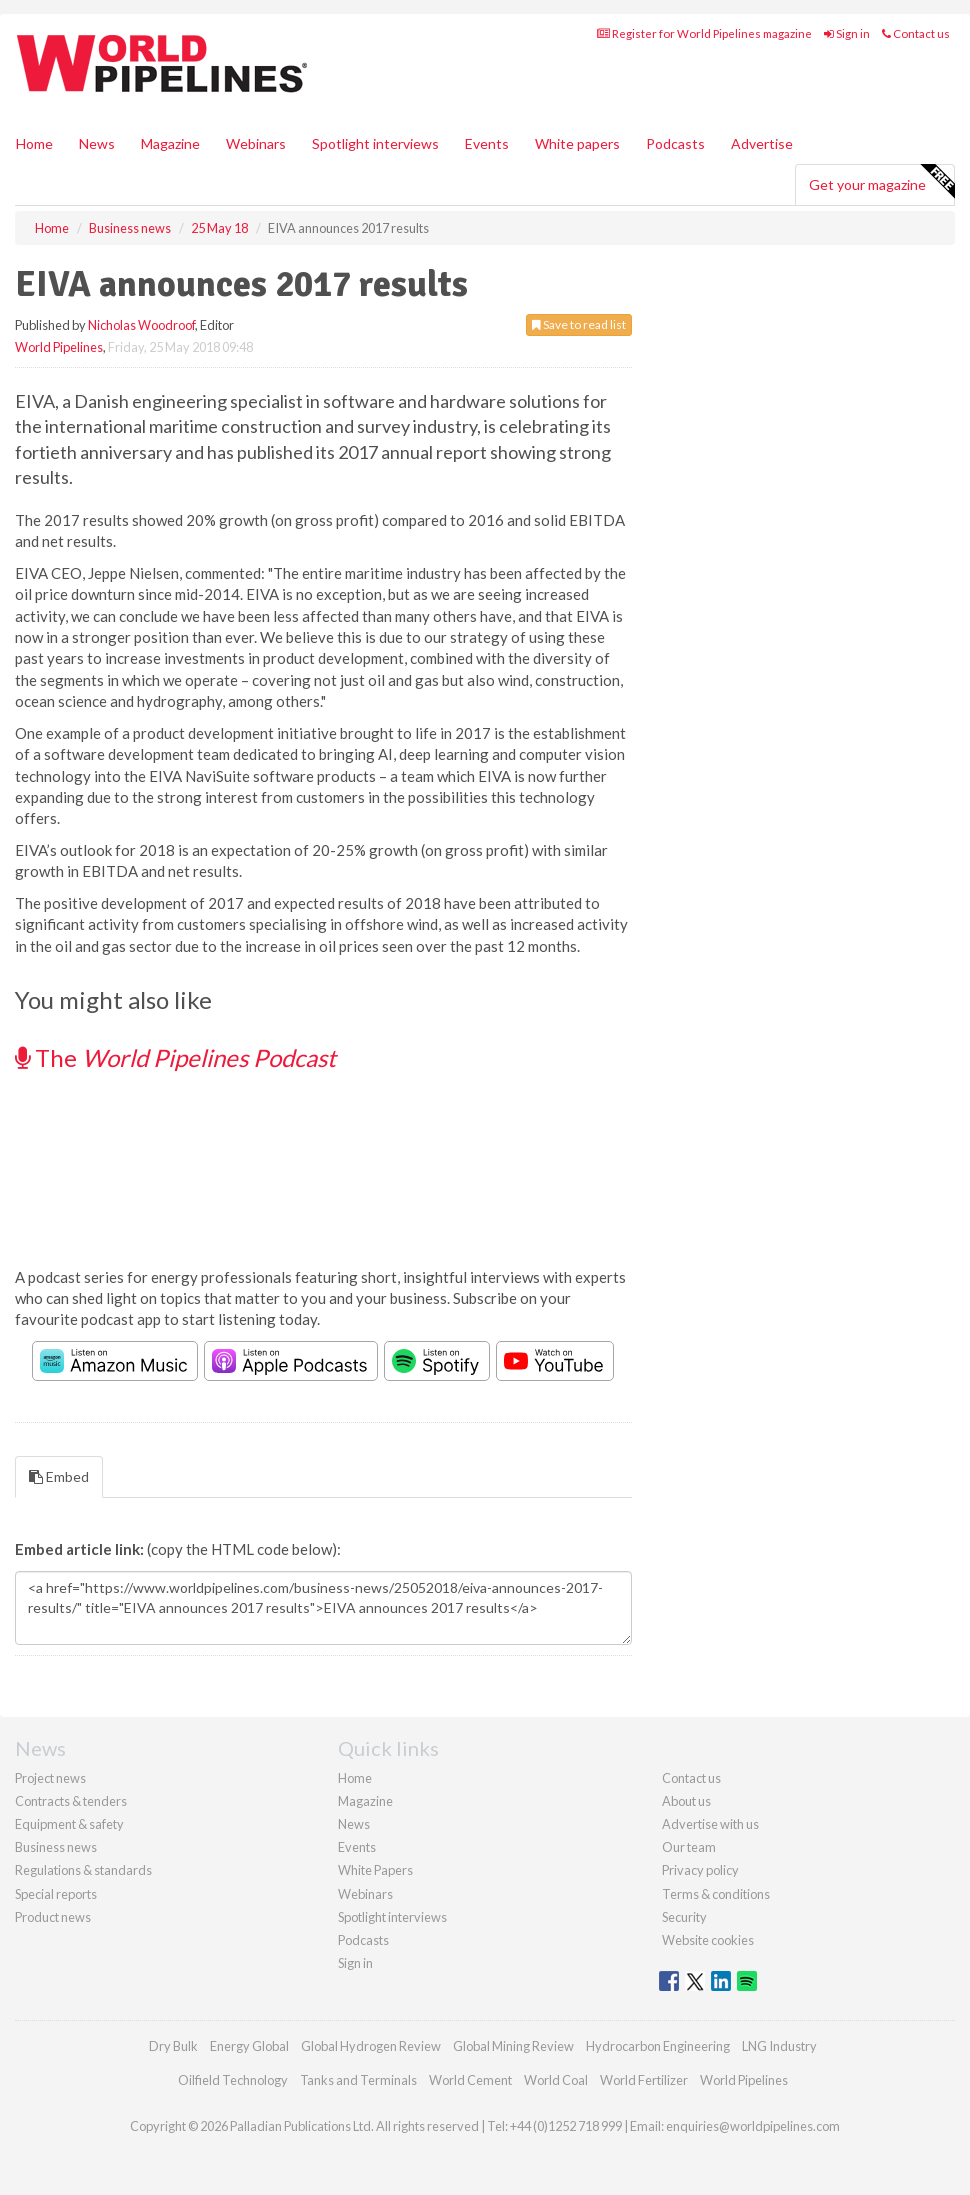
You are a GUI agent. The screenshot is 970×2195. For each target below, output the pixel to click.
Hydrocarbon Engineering (658, 2046)
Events (487, 143)
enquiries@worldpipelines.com (753, 2126)
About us (686, 1801)
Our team (689, 1847)
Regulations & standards (83, 1870)
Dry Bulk (173, 2046)
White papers (577, 143)
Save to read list (579, 324)
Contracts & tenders (71, 1801)
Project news (50, 1778)
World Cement (470, 2080)
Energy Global (249, 2046)
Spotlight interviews (375, 143)
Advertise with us (710, 1824)
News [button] (97, 143)
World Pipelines (59, 347)
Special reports (56, 1894)
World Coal (556, 2080)
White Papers (375, 1870)
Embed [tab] (59, 1476)
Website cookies (708, 1940)
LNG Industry (779, 2046)
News (354, 1824)
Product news (53, 1917)
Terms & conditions (716, 1894)
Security (684, 1917)
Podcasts (675, 143)
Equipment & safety (69, 1824)
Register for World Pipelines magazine (704, 33)
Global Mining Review (513, 2046)
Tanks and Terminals (358, 2080)
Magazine (170, 143)
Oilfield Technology (233, 2080)
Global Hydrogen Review (371, 2046)
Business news (56, 1847)
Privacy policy (700, 1870)
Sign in (847, 33)
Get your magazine (881, 182)
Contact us (916, 33)
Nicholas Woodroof (141, 325)
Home (34, 143)
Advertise (762, 143)
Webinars (256, 143)
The (175, 1057)
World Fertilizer (644, 2080)
